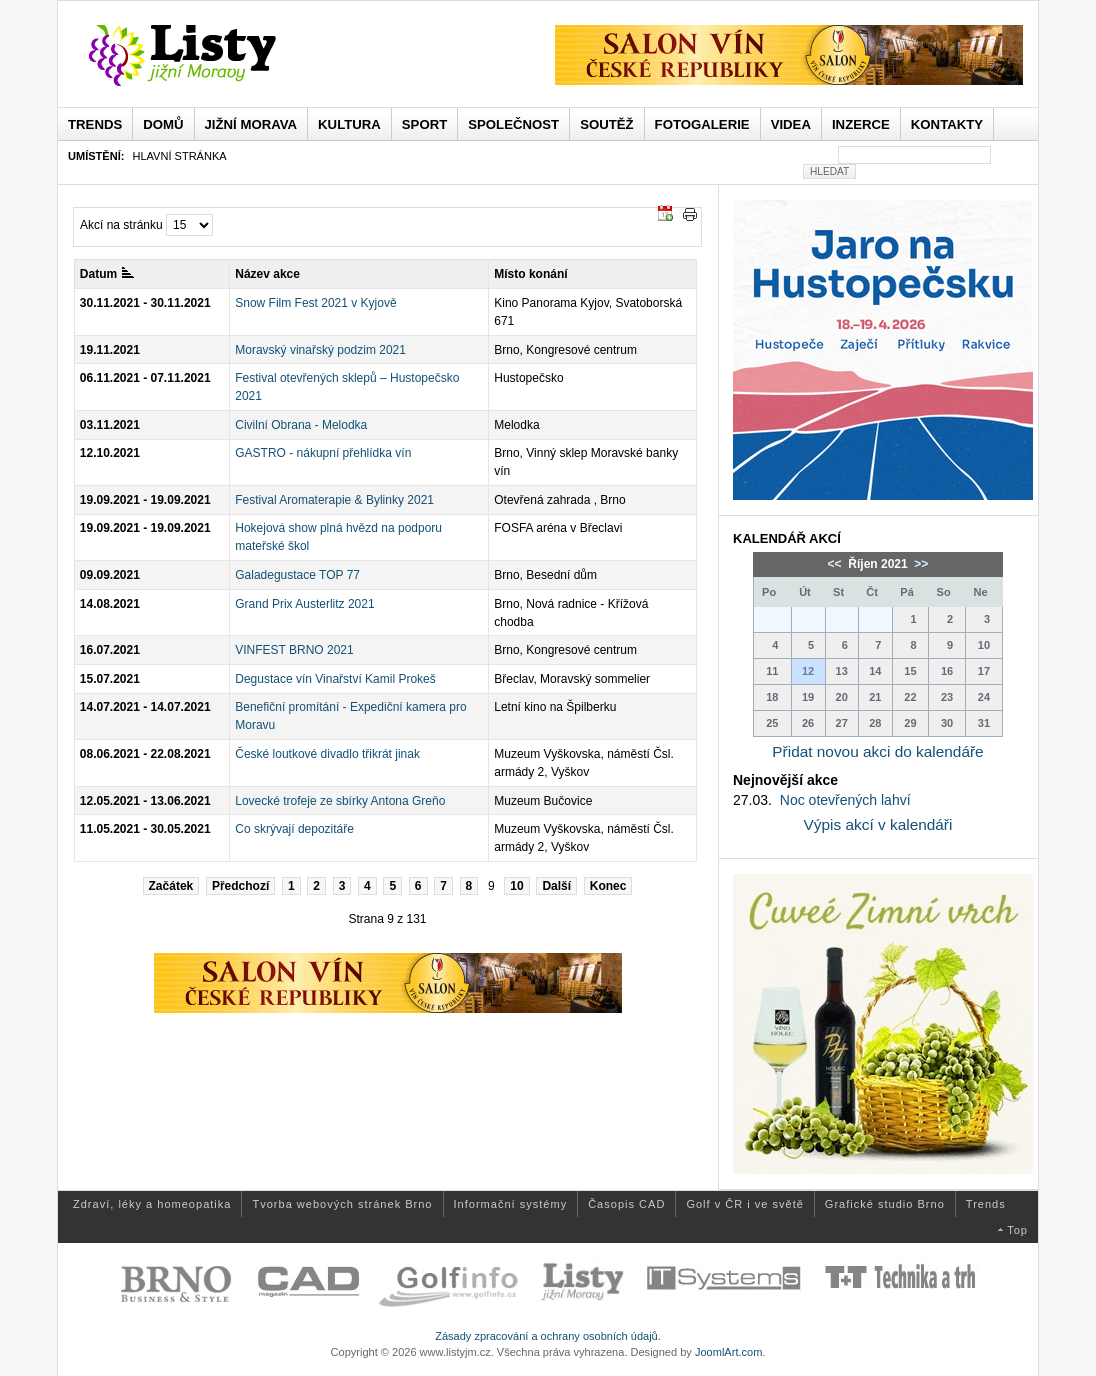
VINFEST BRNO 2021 (294, 650)
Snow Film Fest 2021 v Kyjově (315, 303)
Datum (107, 274)
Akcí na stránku (121, 225)
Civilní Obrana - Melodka (301, 425)
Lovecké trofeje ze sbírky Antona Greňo (340, 801)
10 (516, 886)
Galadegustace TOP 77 (297, 575)
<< (836, 564)
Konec (608, 886)
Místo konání (530, 274)
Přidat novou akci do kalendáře (877, 751)
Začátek (171, 886)
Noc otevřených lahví (845, 800)
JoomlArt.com (728, 1352)
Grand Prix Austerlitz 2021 (304, 604)
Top (1017, 1230)
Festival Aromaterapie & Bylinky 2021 (334, 500)
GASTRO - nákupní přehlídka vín (323, 453)
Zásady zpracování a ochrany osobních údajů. (548, 1336)
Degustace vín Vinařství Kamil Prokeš (335, 679)
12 (808, 671)
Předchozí (240, 886)
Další (556, 886)
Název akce (267, 274)
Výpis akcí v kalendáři (878, 824)
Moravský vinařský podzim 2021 (320, 350)
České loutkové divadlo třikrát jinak (327, 754)
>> (919, 564)
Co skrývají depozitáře (294, 829)
